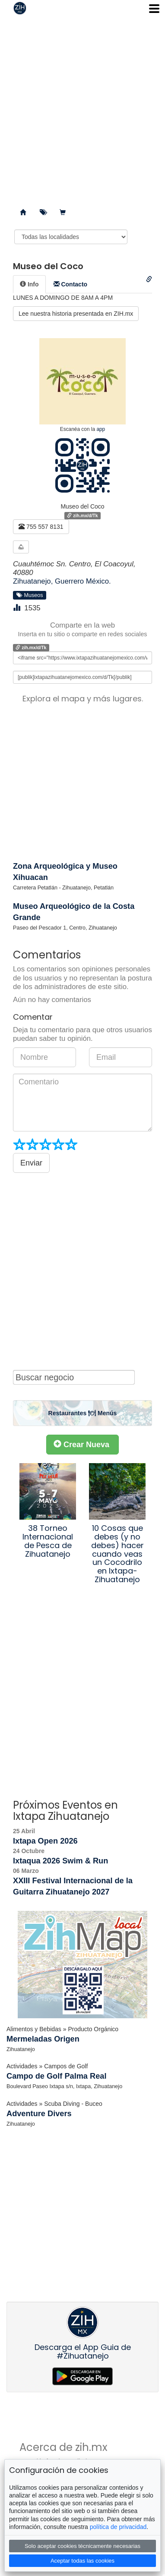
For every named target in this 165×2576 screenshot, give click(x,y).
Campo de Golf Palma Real (56, 2076)
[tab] (29, 284)
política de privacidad (118, 2526)
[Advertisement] (82, 108)
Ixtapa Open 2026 (45, 1841)
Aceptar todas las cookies (82, 2560)
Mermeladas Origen (42, 2039)
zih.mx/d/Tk (82, 515)
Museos (29, 595)
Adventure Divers (39, 2113)
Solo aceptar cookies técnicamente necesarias (82, 2546)
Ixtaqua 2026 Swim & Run (60, 1861)
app (100, 429)
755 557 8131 (41, 526)
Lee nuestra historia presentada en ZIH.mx (76, 313)
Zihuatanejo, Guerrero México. (62, 581)
